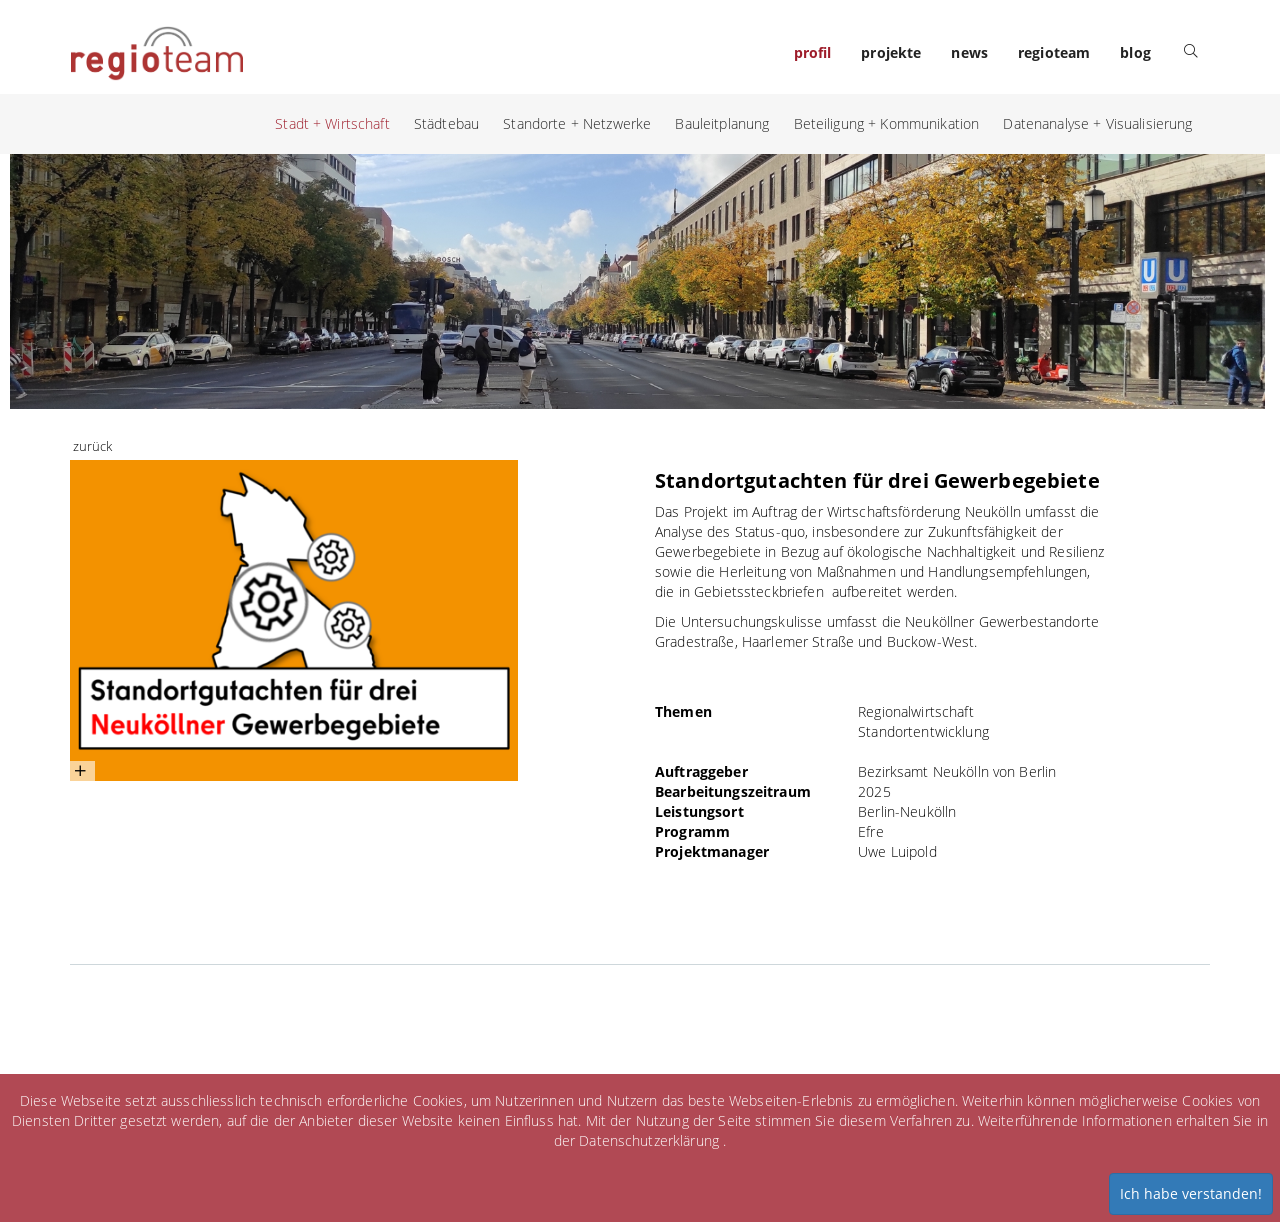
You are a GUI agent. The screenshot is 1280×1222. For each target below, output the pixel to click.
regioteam (1054, 52)
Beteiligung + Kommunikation (887, 123)
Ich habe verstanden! (1191, 1193)
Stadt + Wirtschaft (332, 123)
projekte (891, 52)
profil (813, 52)
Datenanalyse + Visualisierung (1097, 123)
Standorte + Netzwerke (577, 123)
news (969, 52)
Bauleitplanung (722, 123)
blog (1135, 52)
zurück (92, 446)
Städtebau (446, 123)
